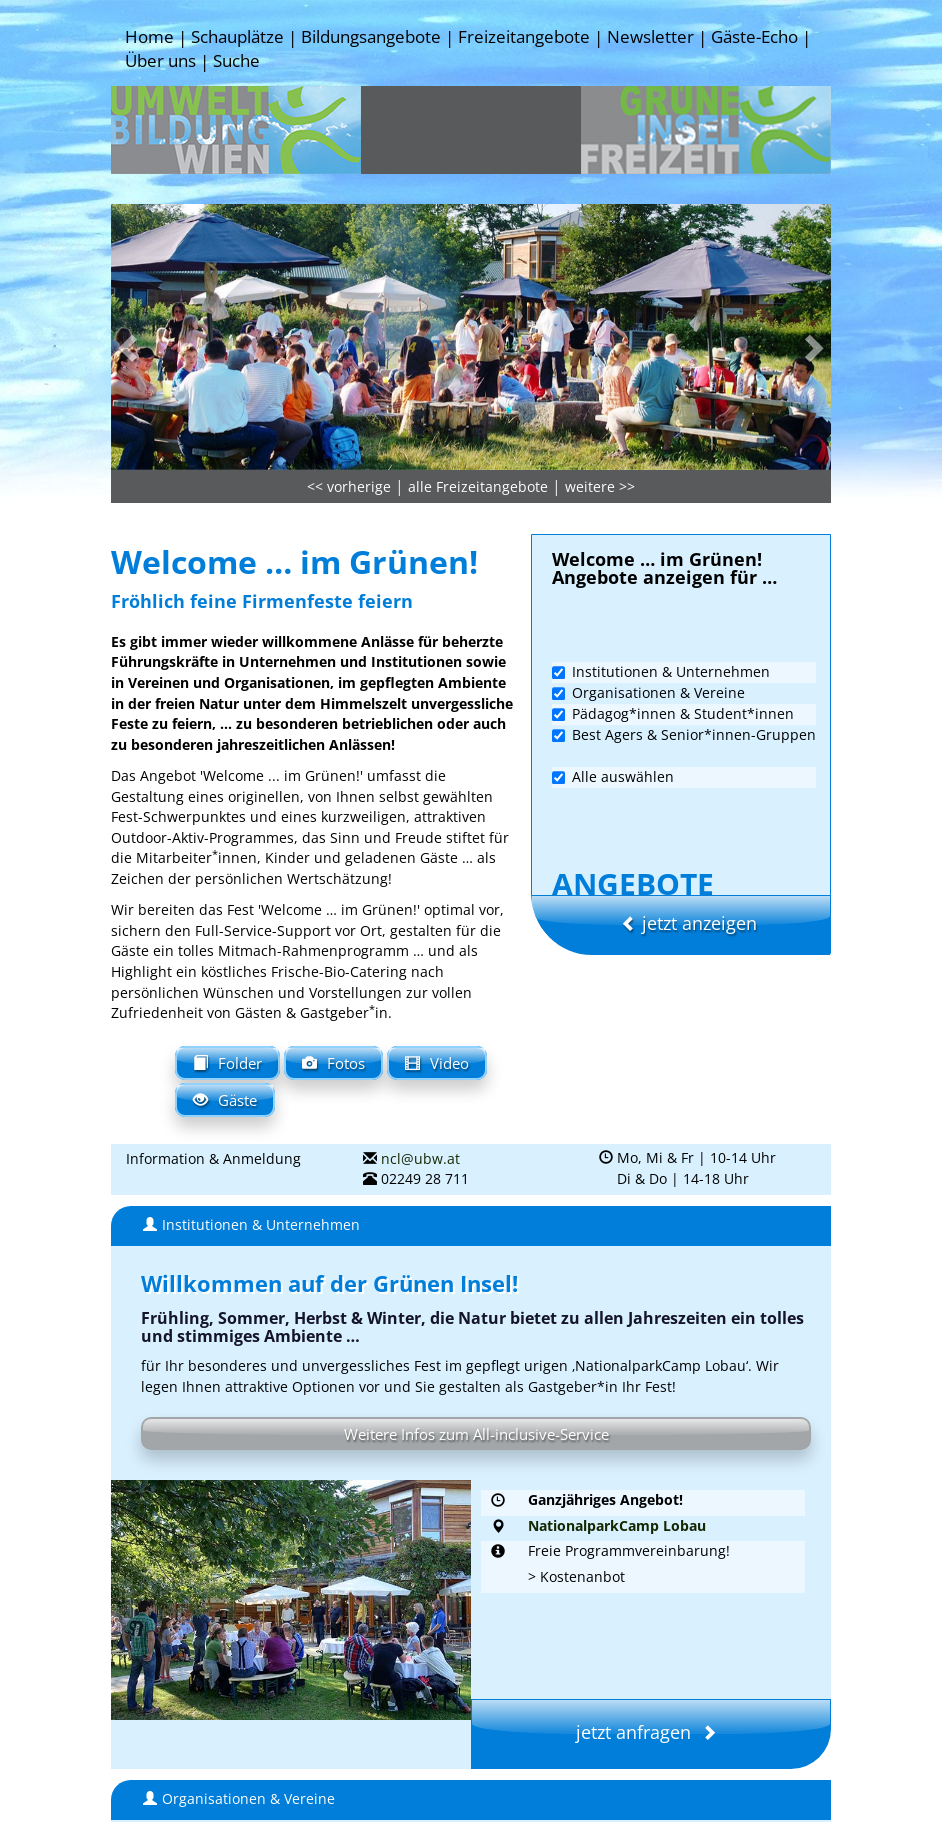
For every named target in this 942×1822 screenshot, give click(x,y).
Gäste (225, 1001)
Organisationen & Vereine (648, 596)
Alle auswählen (613, 680)
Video (437, 964)
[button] (165, 246)
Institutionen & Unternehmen (661, 575)
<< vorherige (349, 390)
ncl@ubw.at (420, 1062)
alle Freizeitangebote (478, 390)
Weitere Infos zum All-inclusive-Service (476, 1335)
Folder (227, 964)
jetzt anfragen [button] (651, 1626)
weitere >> (600, 390)
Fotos (333, 964)
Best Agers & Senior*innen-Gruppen (684, 638)
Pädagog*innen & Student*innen (673, 617)
